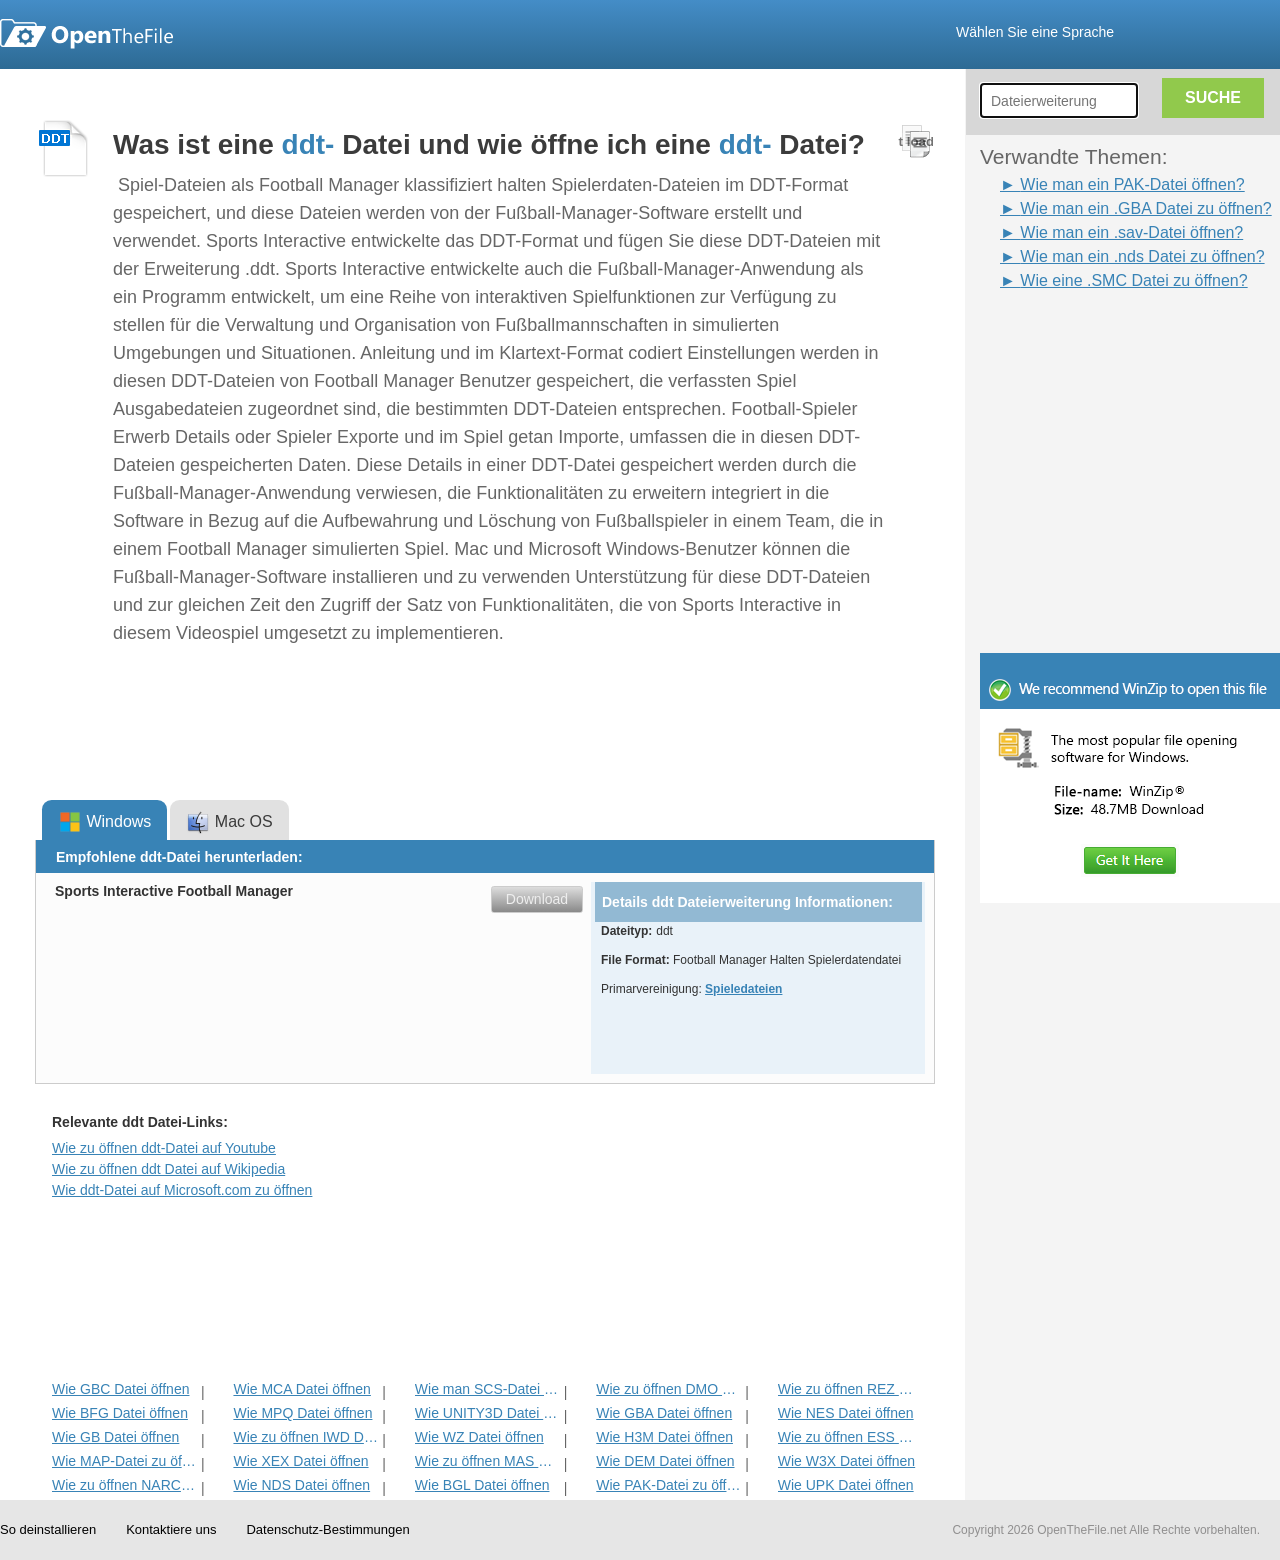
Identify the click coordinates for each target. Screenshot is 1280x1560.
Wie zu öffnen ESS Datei (850, 1437)
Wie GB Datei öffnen (115, 1437)
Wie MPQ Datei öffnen (302, 1413)
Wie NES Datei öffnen (846, 1413)
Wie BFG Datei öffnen (120, 1413)
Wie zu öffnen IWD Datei (305, 1437)
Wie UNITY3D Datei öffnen (487, 1413)
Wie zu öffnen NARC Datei (124, 1485)
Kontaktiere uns (171, 1529)
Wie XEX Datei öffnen (300, 1461)
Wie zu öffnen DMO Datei (668, 1389)
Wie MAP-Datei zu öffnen (124, 1461)
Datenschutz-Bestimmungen (327, 1529)
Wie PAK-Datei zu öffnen (668, 1485)
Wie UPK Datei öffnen (846, 1485)
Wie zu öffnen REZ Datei (850, 1389)
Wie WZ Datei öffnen (479, 1437)
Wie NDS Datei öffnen (301, 1485)
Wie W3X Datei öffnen (846, 1461)
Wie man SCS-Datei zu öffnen (487, 1389)
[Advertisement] (1100, 338)
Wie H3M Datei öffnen (664, 1437)
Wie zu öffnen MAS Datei (487, 1461)
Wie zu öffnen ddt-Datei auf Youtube (164, 1148)
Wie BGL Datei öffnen (482, 1485)
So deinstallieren (48, 1529)
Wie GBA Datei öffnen (664, 1413)
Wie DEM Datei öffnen (665, 1461)
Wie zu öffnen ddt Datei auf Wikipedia (168, 1169)
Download (537, 899)
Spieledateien (743, 989)
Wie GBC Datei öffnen (120, 1389)
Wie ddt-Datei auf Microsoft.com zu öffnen (182, 1190)
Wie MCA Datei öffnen (301, 1389)
